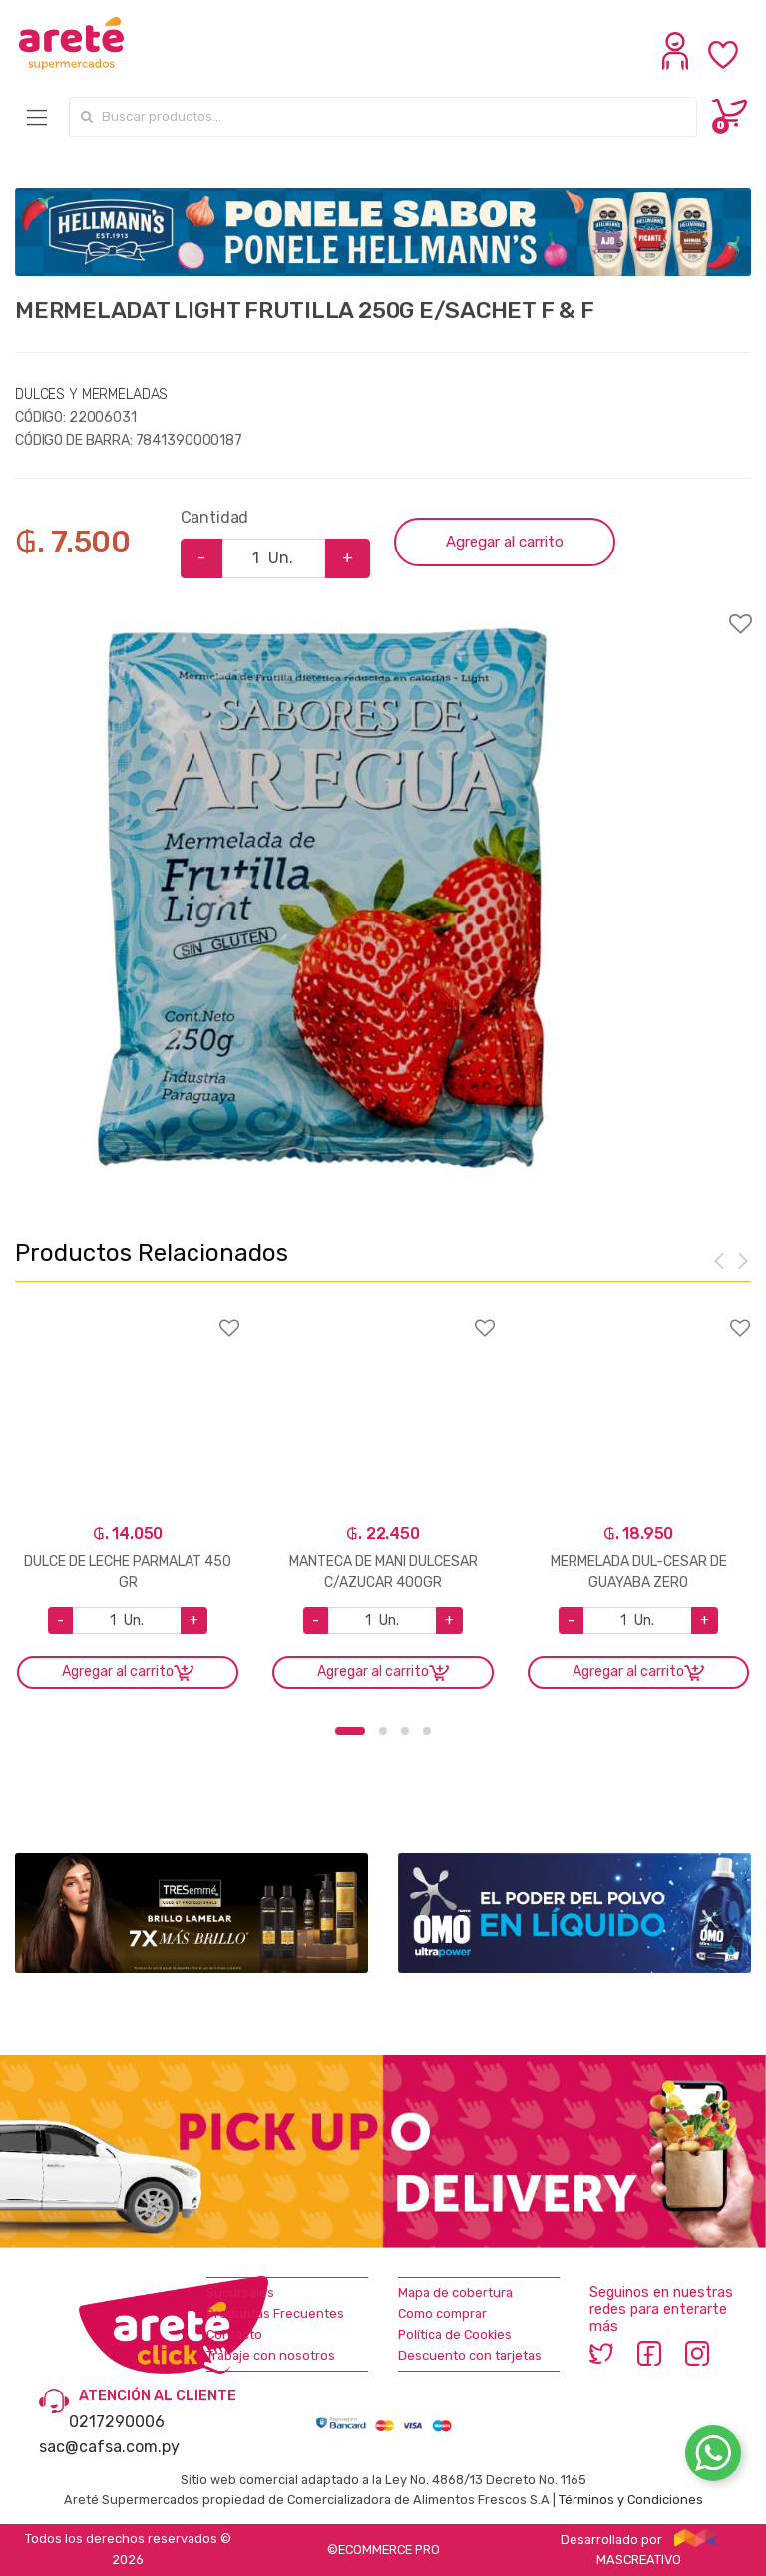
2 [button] (383, 1731)
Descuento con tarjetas (470, 2355)
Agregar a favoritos (383, 611)
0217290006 (117, 2421)
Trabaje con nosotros (270, 2355)
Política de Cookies (455, 2334)
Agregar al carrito (505, 542)
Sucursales (240, 2292)
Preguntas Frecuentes (275, 2313)
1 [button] (350, 1731)
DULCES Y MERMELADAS (91, 394)
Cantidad (215, 517)
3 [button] (405, 1731)
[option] (321, 897)
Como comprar (442, 2313)
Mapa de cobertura (455, 2292)
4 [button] (427, 1731)
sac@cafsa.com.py (109, 2446)
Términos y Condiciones (631, 2499)
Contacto (234, 2334)
